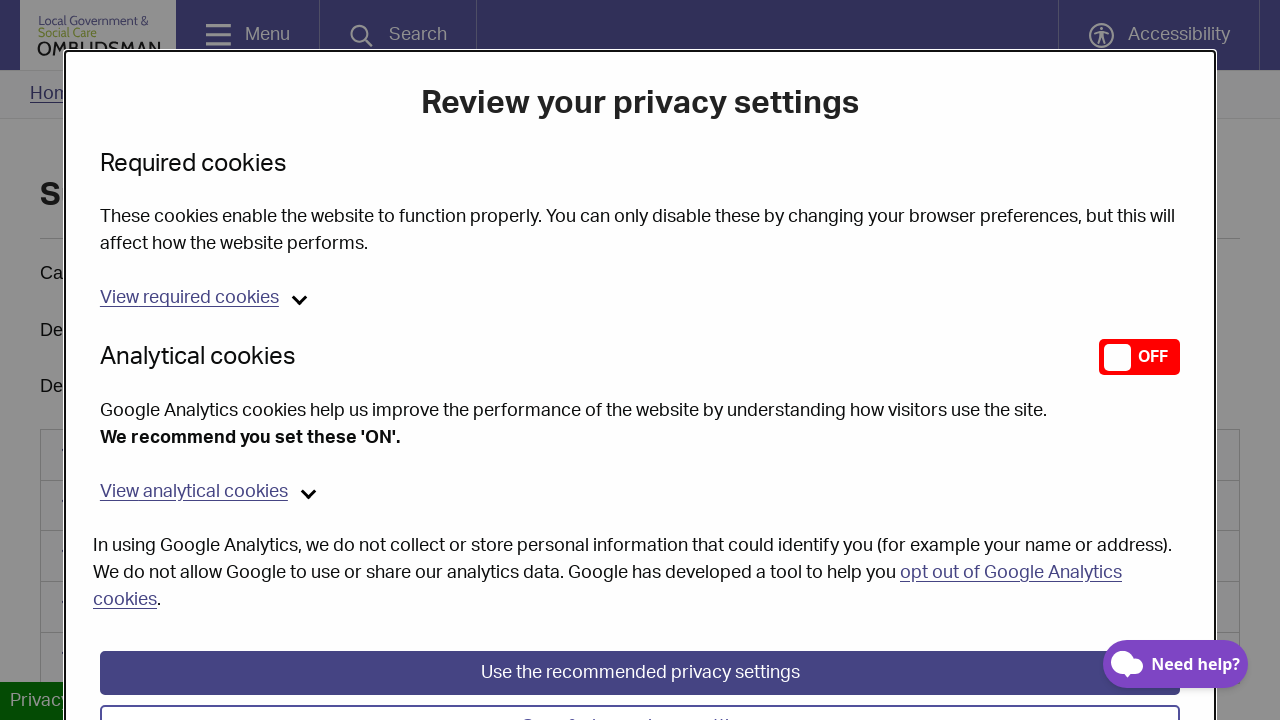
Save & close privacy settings (640, 680)
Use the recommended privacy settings (640, 626)
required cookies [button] (189, 251)
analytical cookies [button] (194, 445)
